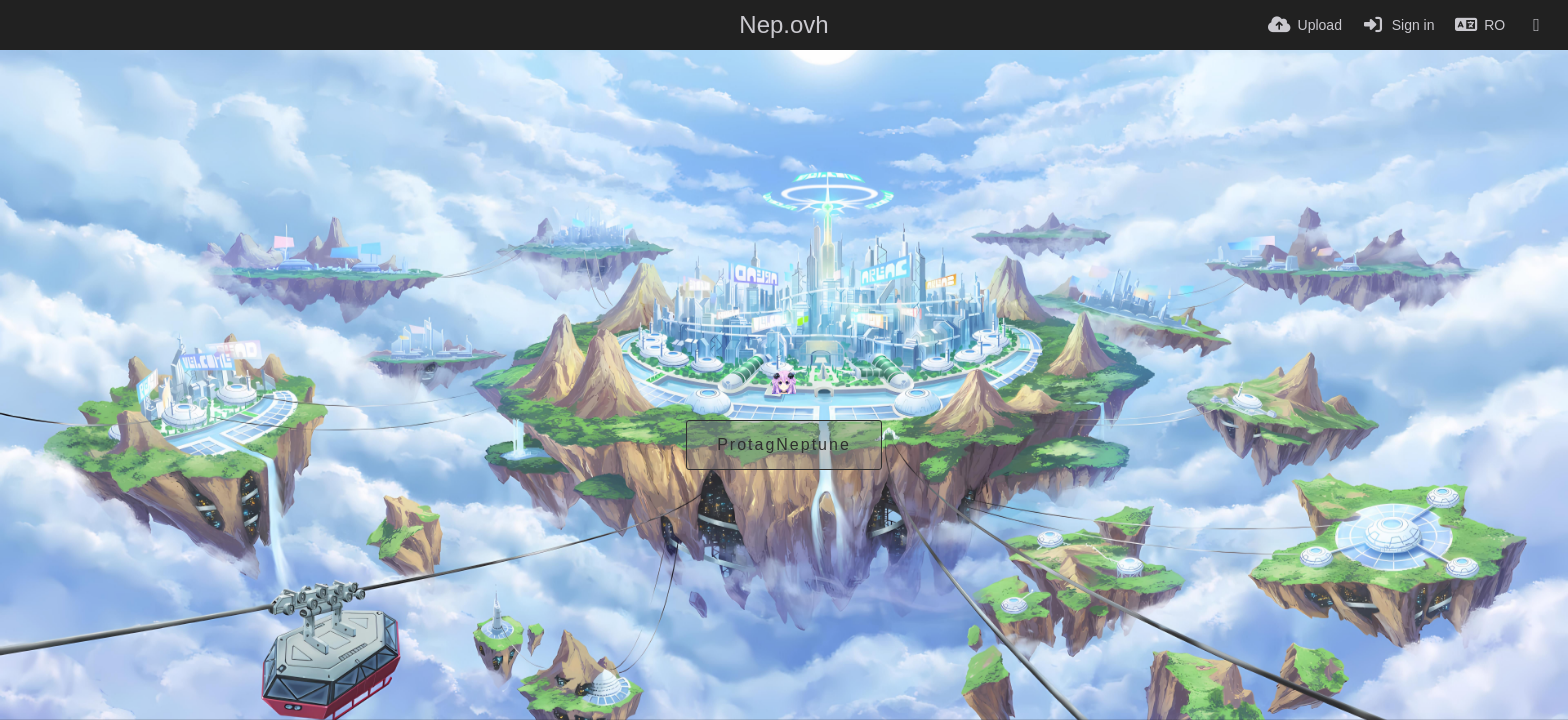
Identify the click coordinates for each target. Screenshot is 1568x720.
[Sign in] (1398, 25)
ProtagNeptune (784, 444)
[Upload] (1305, 25)
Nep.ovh (783, 24)
